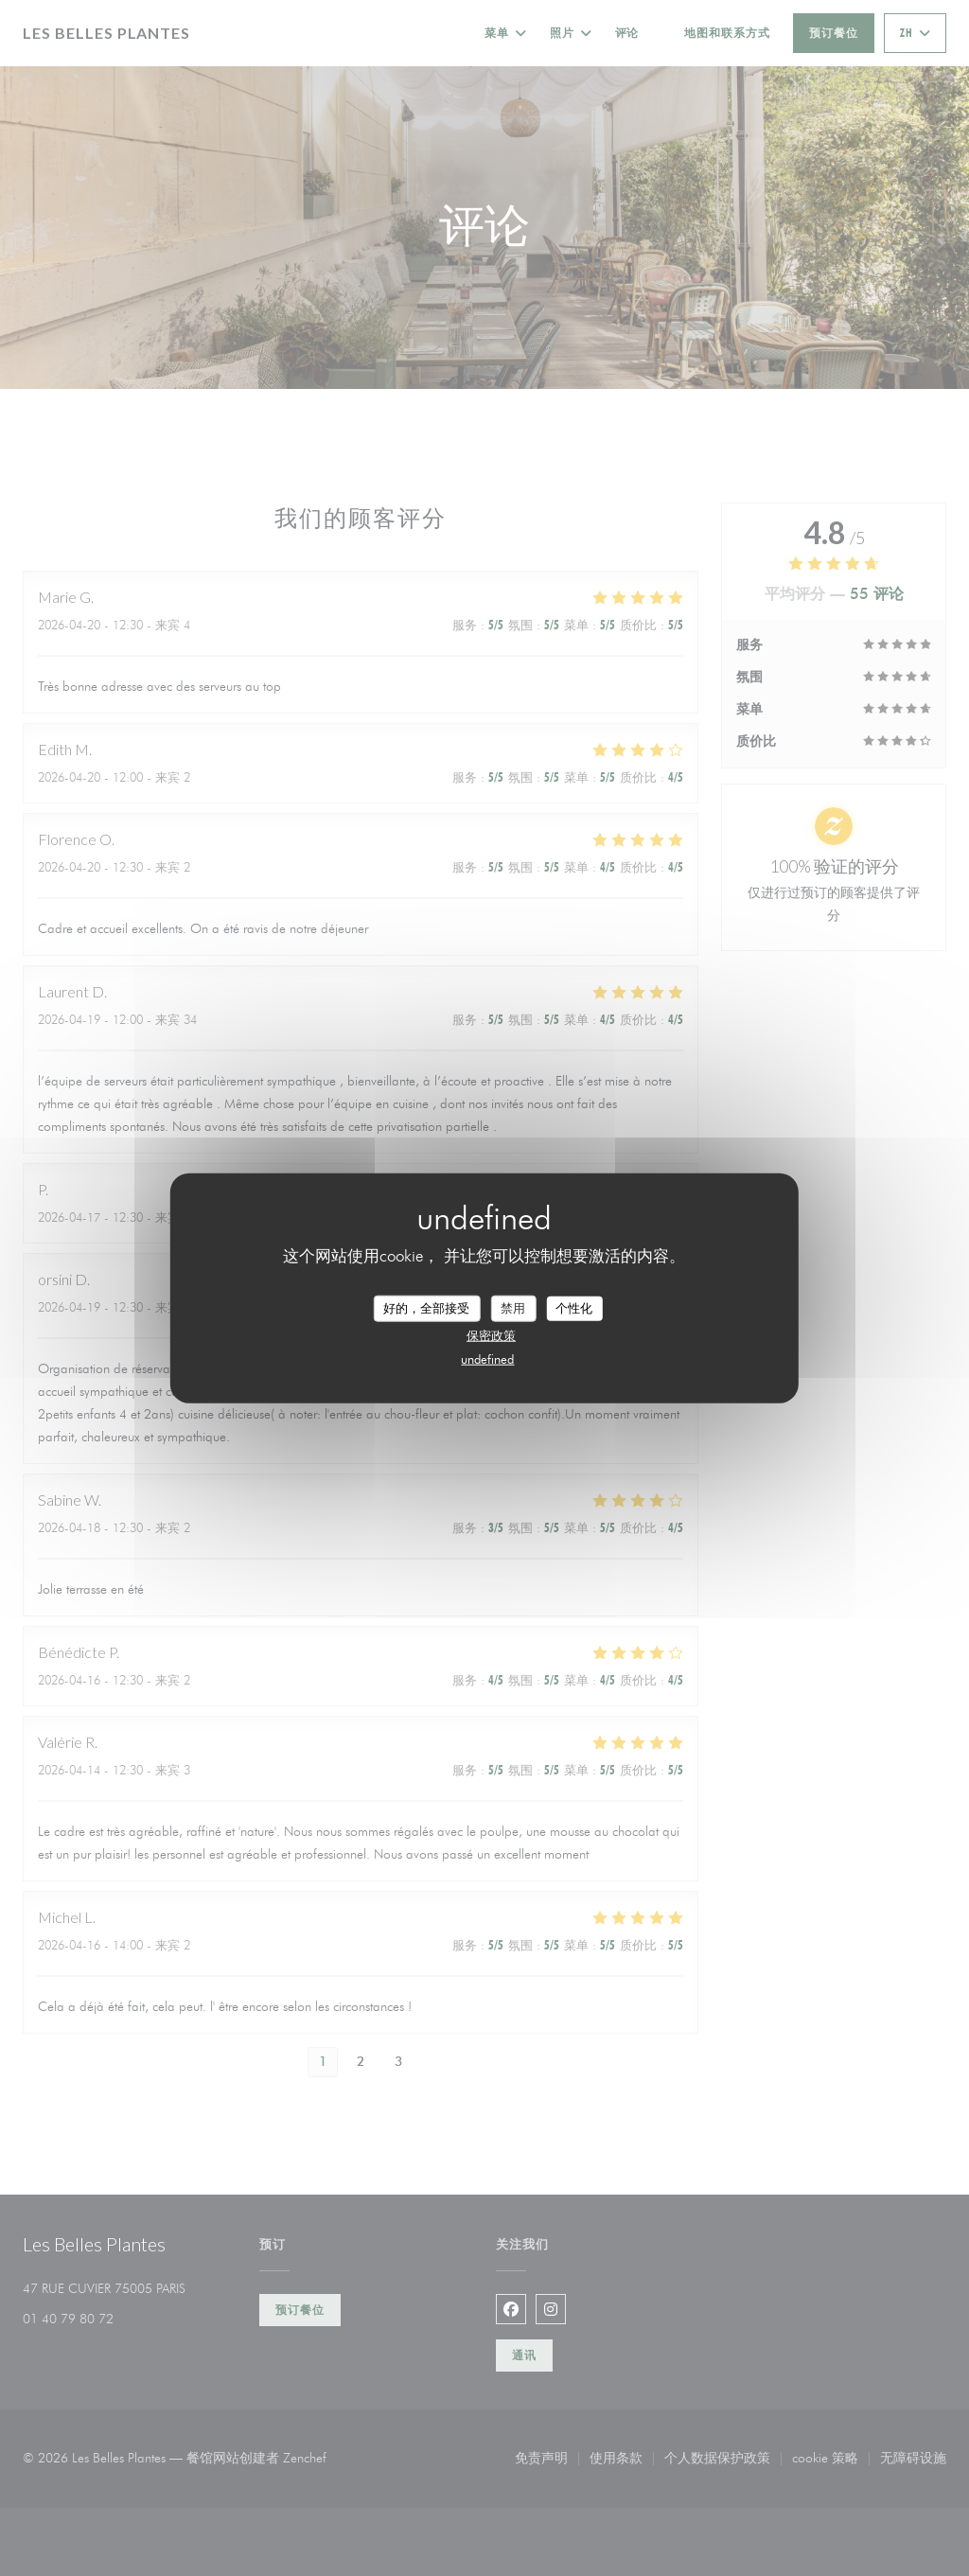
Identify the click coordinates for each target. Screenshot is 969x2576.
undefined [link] (487, 1358)
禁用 (513, 1307)
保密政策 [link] (491, 1334)
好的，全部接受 (426, 1307)
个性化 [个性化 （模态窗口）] (573, 1307)
